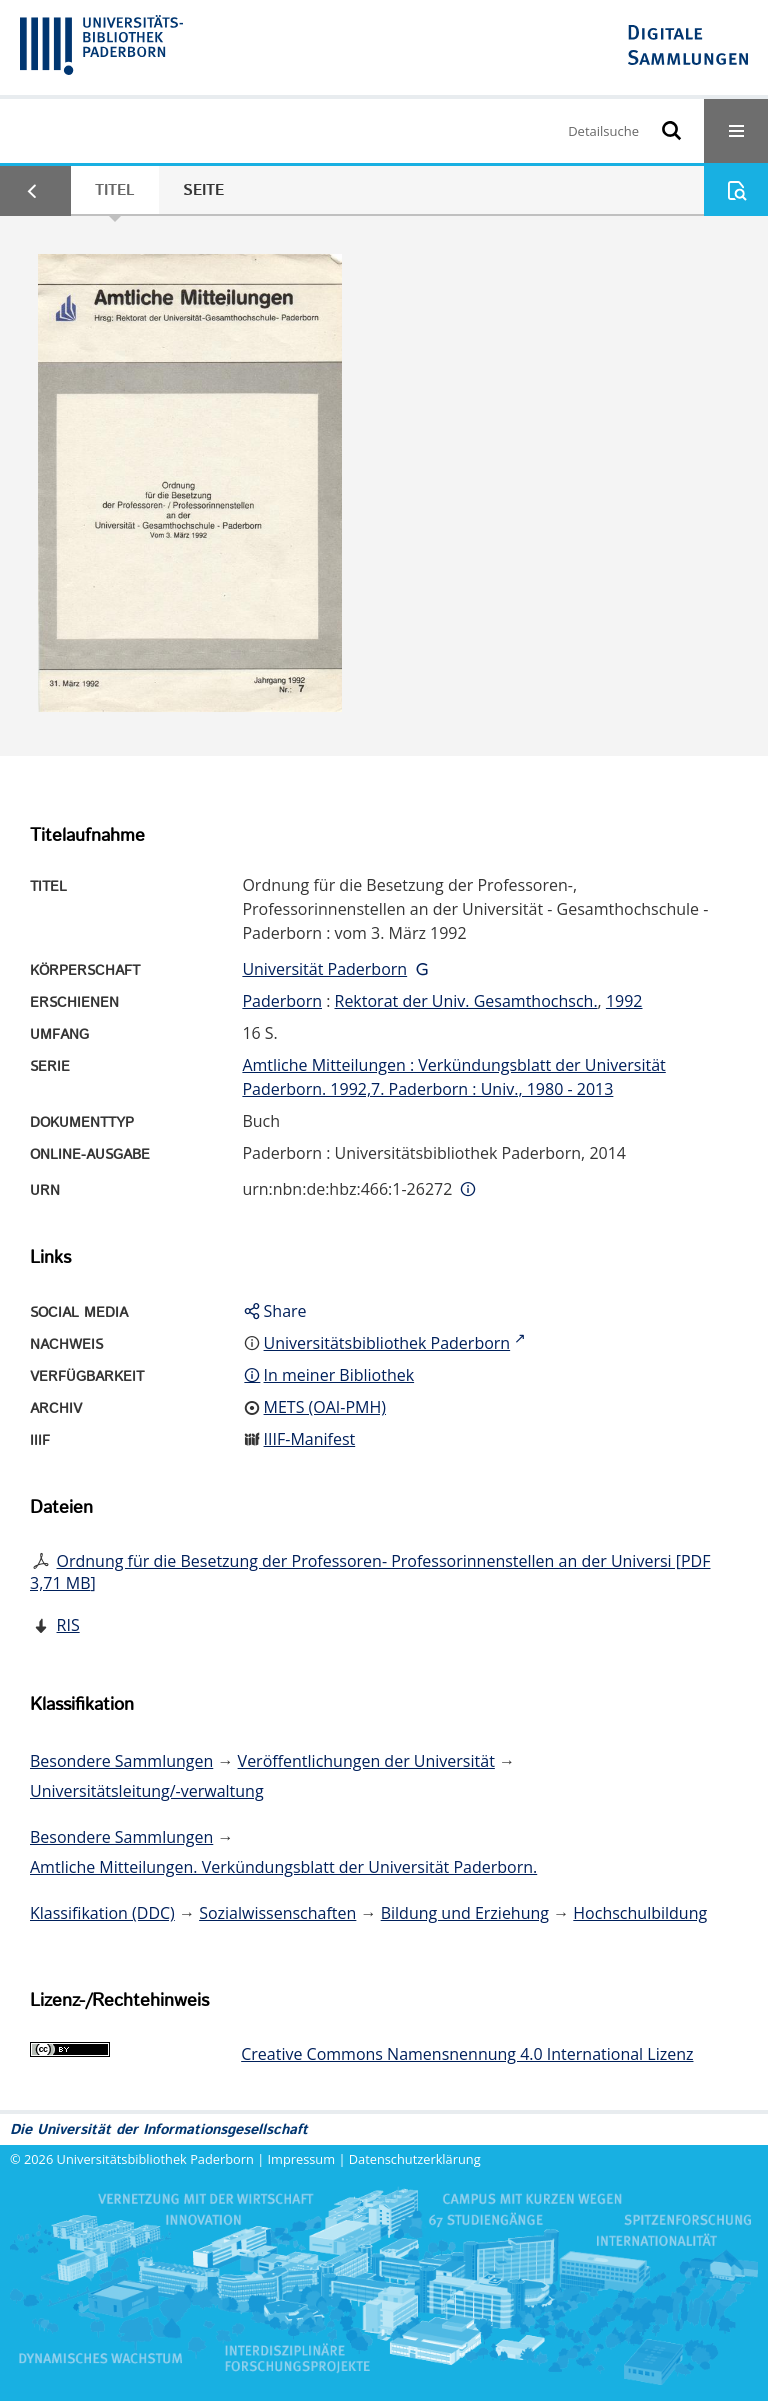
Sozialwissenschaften (277, 1913)
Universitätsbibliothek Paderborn (155, 2159)
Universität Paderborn (324, 969)
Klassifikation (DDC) (102, 1913)
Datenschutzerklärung (415, 2159)
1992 (624, 1001)
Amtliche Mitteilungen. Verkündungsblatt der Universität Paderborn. (283, 1867)
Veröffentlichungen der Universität (366, 1761)
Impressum (302, 2159)
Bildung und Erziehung (465, 1913)
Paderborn (282, 1001)
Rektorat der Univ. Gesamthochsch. (466, 1001)
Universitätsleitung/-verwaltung (147, 1791)
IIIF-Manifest (310, 1439)
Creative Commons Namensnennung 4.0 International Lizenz (467, 2054)
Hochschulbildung (640, 1913)
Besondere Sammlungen (121, 1761)
